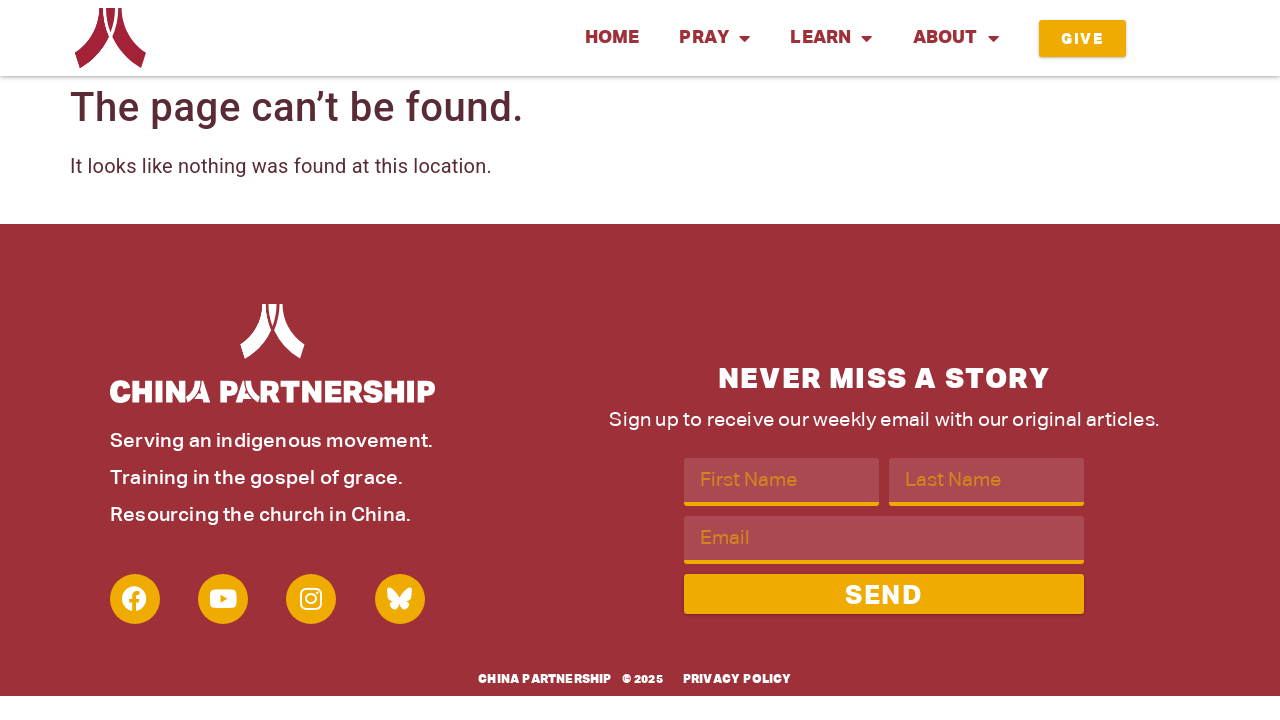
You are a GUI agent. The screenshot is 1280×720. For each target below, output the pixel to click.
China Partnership (544, 680)
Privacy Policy (737, 680)
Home (612, 38)
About (956, 38)
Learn (831, 38)
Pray (714, 38)
